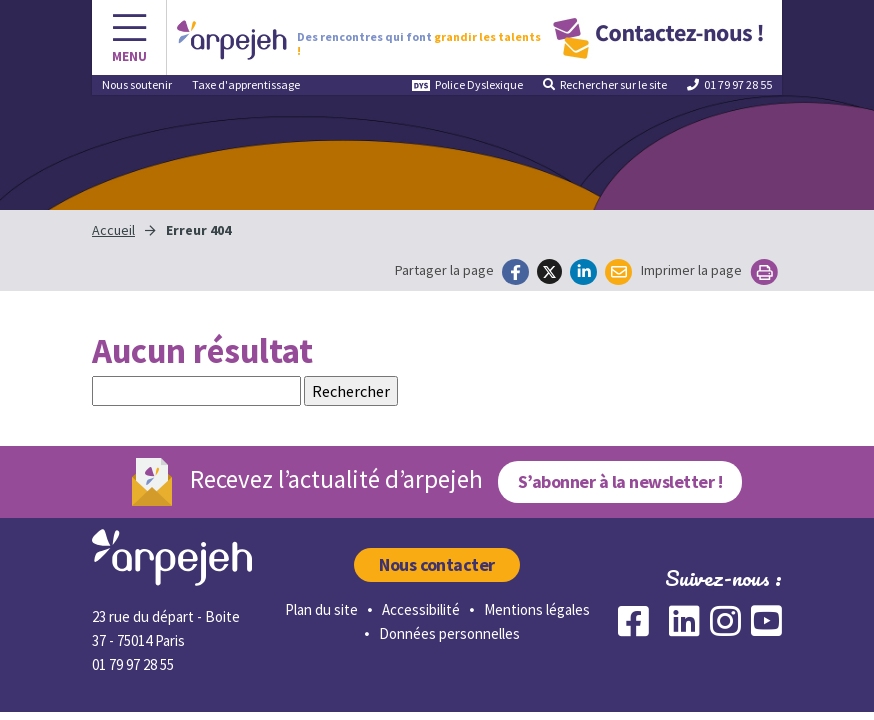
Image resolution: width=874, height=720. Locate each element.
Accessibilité (421, 609)
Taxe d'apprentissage (246, 84)
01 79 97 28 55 (729, 84)
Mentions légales (537, 609)
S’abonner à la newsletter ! (620, 481)
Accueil (113, 230)
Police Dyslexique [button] (467, 84)
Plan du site (321, 609)
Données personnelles (449, 633)
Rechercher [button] (605, 84)
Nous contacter (437, 564)
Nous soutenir (137, 84)
